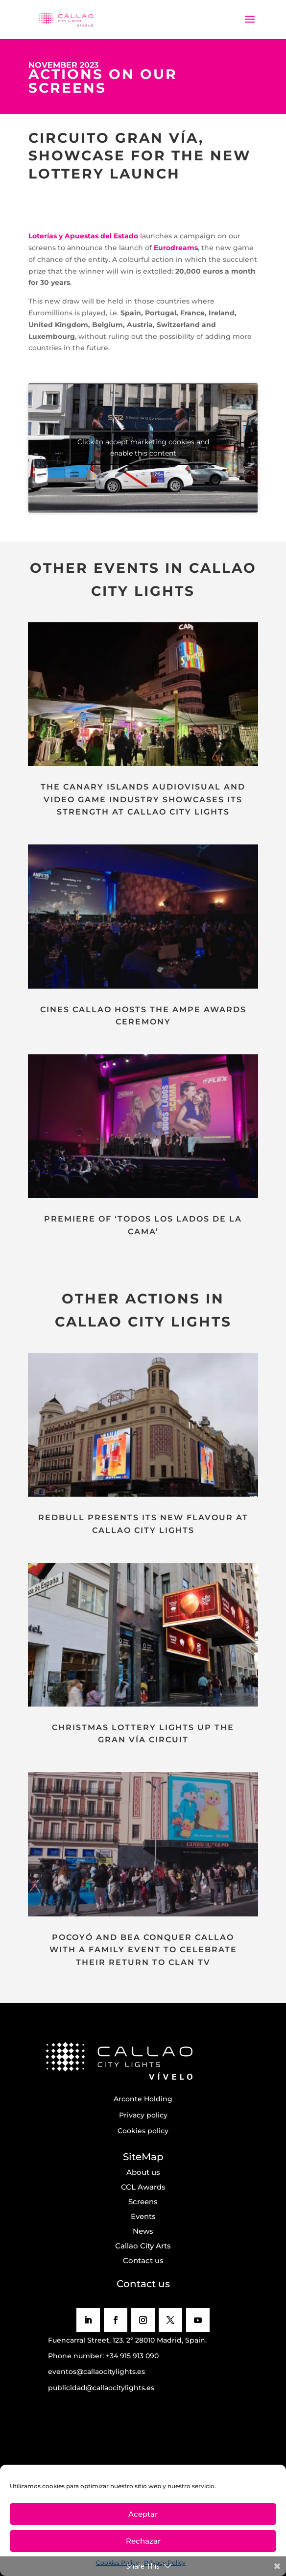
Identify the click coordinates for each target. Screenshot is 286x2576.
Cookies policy (143, 2130)
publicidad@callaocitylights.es (101, 2387)
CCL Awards (143, 2187)
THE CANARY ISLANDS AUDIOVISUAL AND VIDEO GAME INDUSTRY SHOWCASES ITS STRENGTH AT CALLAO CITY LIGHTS (143, 799)
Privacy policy (143, 2115)
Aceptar (143, 2514)
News (143, 2231)
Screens (143, 2201)
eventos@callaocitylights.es (96, 2371)
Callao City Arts (143, 2245)
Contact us (143, 2260)
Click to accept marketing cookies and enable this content (143, 447)
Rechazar (143, 2541)
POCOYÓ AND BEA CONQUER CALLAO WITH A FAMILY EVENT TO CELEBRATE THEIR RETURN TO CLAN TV (143, 1950)
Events (143, 2216)
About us (143, 2172)
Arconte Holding (143, 2098)
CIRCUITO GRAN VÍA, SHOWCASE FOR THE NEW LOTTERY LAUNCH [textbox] (139, 155)
